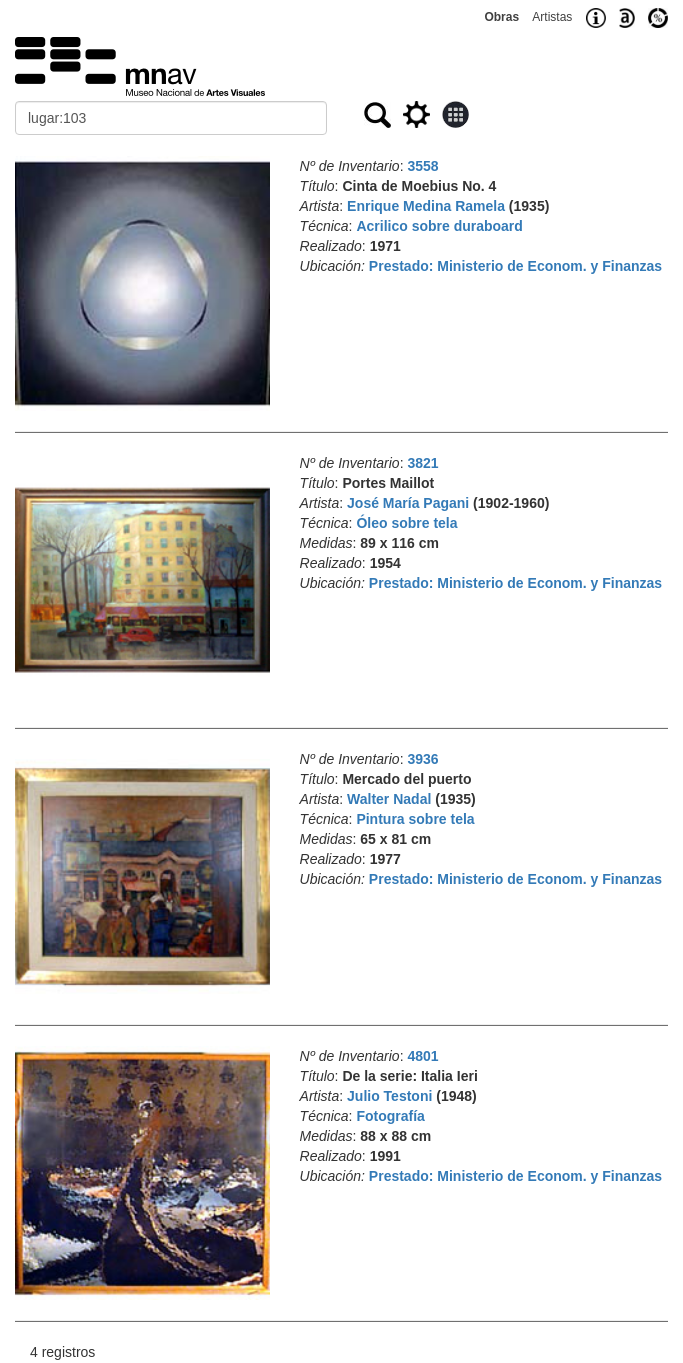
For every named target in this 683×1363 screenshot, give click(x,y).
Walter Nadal (389, 799)
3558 (422, 166)
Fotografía (390, 1116)
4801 (422, 1056)
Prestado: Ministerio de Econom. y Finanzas (515, 266)
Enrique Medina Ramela (426, 206)
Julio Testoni (389, 1096)
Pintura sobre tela (415, 819)
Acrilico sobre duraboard (439, 226)
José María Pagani (408, 503)
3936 (422, 759)
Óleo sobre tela (406, 523)
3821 (422, 463)
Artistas (552, 17)
